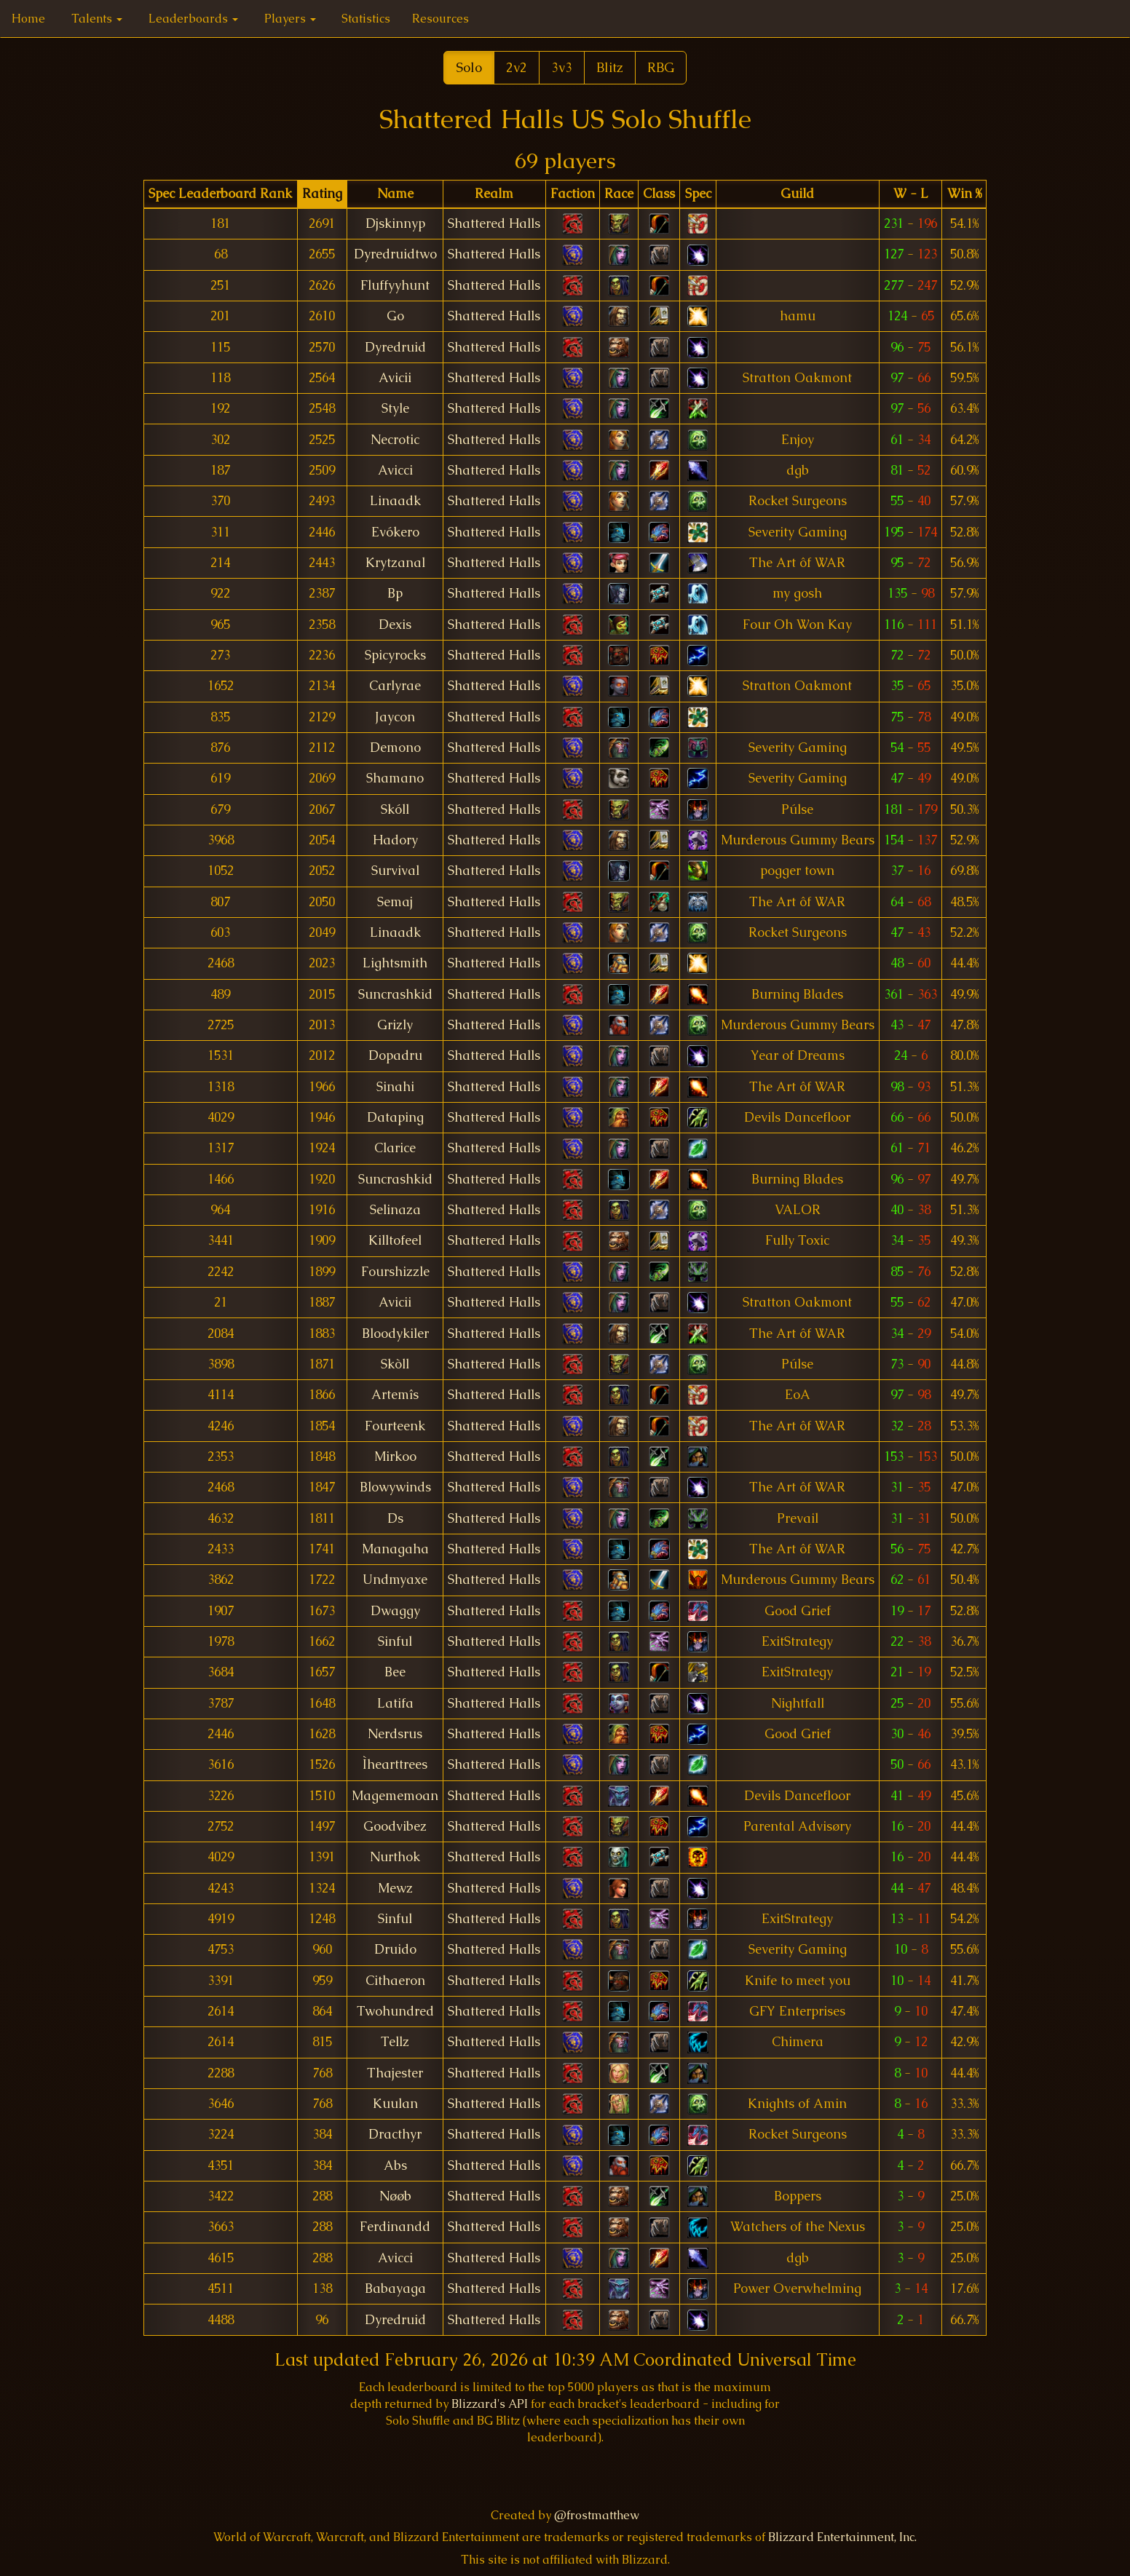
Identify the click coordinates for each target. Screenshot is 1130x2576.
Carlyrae (395, 686)
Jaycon (395, 717)
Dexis (395, 625)
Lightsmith (395, 963)
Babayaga (395, 2288)
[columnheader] (220, 194)
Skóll (395, 809)
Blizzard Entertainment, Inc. (842, 2537)
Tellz (395, 2042)
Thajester (395, 2073)
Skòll (395, 1364)
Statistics (365, 18)
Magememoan (395, 1796)
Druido (395, 1949)
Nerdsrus (395, 1734)
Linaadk (395, 501)
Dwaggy (395, 1611)
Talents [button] (96, 18)
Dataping (395, 1117)
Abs (395, 2165)
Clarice (395, 1148)
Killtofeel (395, 1240)
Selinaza (395, 1210)
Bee (395, 1672)
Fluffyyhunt (395, 285)
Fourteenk (395, 1426)
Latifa (395, 1703)
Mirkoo (395, 1456)
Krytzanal (395, 563)
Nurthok (395, 1857)
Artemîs (395, 1395)
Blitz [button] (609, 67)
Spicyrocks (395, 655)
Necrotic (395, 440)
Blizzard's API (489, 2403)
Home (28, 18)
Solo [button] (469, 67)
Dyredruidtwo (395, 254)
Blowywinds (395, 1487)
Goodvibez (395, 1826)
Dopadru (395, 1055)
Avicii (395, 378)
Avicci (395, 470)
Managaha (395, 1549)
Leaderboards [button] (193, 18)
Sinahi (395, 1087)
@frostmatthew (596, 2515)
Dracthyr (395, 2134)
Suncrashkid (395, 994)
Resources (440, 18)
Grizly (395, 1025)
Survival (395, 871)
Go (395, 316)
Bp (395, 593)
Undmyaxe (395, 1580)
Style (395, 408)
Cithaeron (395, 1981)
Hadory (395, 840)
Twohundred (395, 2011)
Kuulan (395, 2104)
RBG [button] (660, 67)
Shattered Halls (494, 223)
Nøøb (395, 2196)
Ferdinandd (395, 2227)
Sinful (395, 1641)
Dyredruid (395, 347)
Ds (395, 1518)
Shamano (395, 778)
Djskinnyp (395, 223)
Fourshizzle (395, 1272)
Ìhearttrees (395, 1764)
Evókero (395, 532)
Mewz (395, 1888)
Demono (395, 748)
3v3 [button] (561, 67)
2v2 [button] (516, 67)
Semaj (395, 902)
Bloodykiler (395, 1333)
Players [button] (290, 18)
